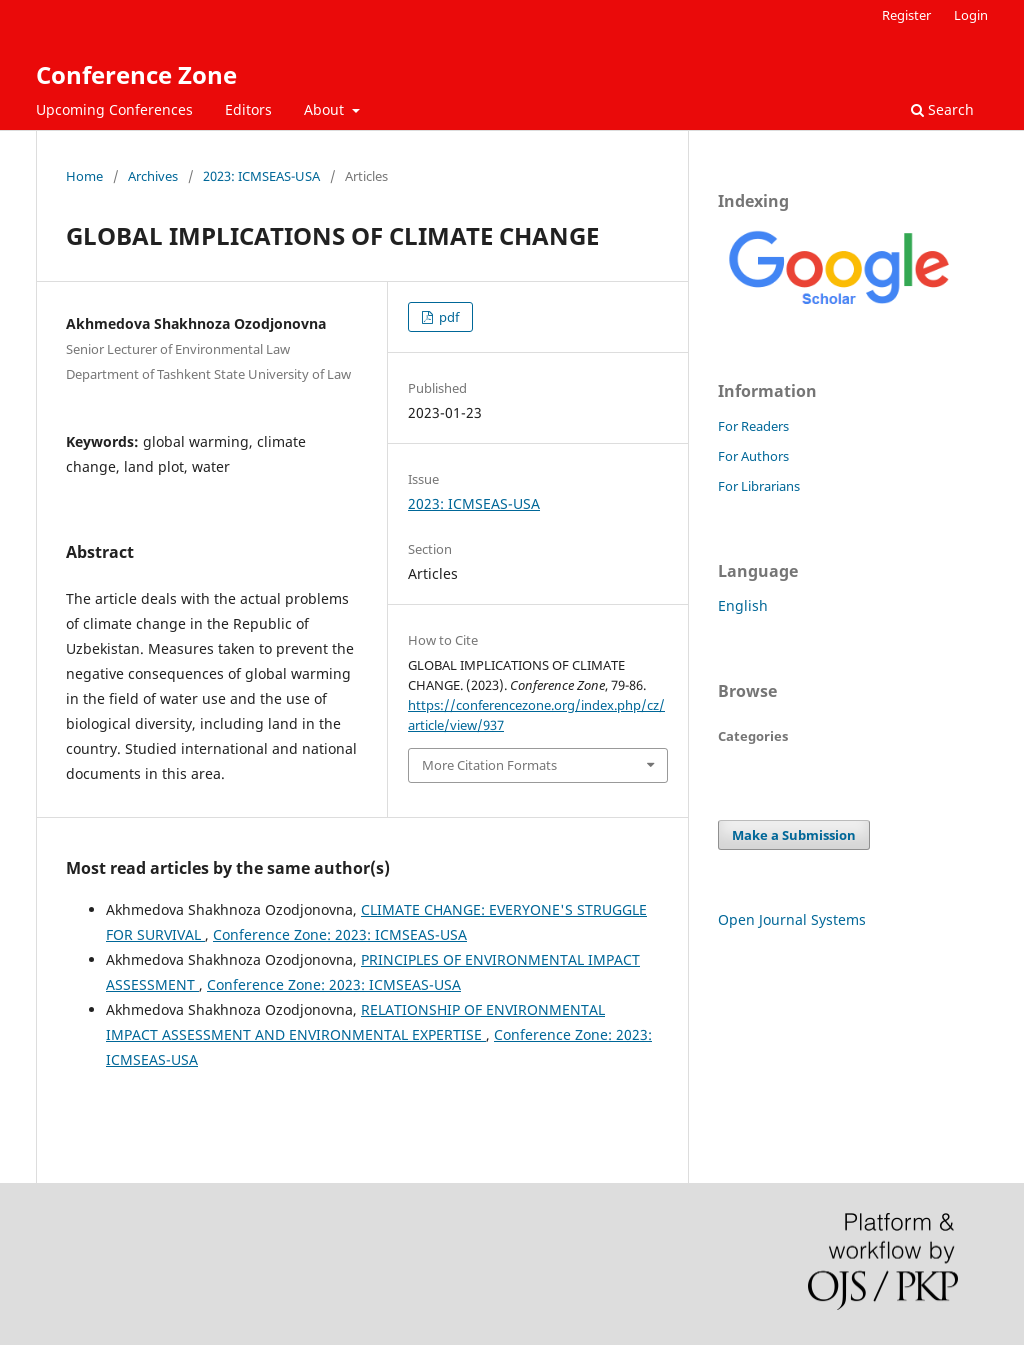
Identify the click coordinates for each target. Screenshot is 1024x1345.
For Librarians (759, 486)
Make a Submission (794, 835)
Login (971, 15)
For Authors (753, 456)
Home (84, 176)
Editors (248, 109)
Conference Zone (136, 74)
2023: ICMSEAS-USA (261, 176)
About (326, 109)
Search (942, 109)
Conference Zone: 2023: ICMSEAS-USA (340, 934)
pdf (447, 317)
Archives (153, 176)
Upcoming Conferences (114, 109)
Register (906, 15)
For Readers (753, 426)
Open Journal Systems (792, 919)
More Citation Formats (489, 765)
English (743, 605)
